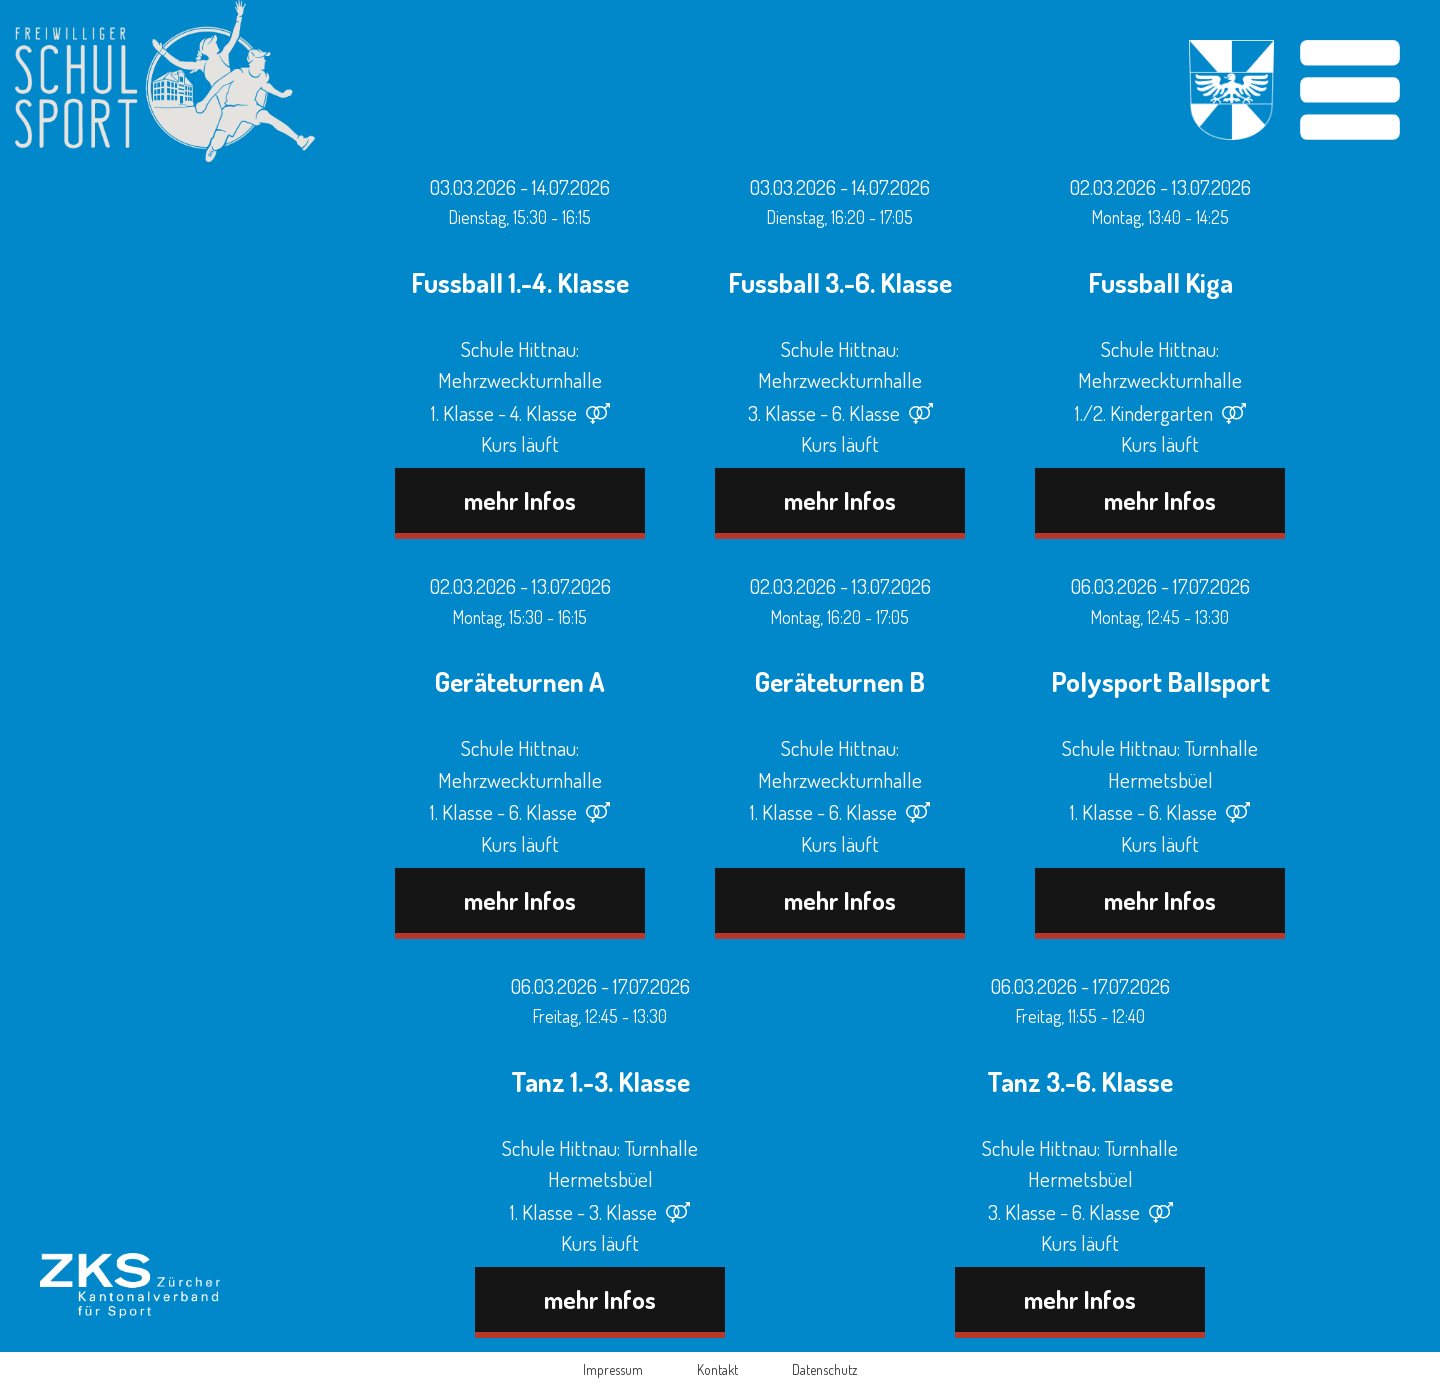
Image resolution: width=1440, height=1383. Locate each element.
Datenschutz (824, 1369)
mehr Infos (520, 500)
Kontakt (717, 1369)
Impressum (613, 1369)
